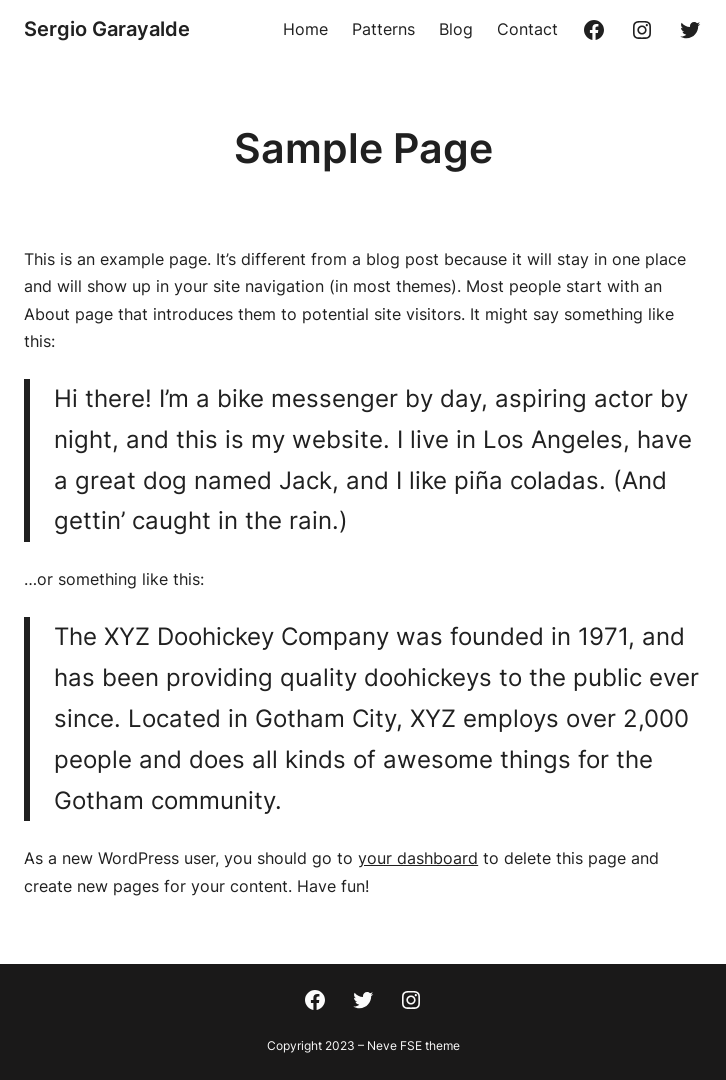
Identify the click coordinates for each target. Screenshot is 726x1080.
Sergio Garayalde (107, 29)
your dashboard (418, 858)
